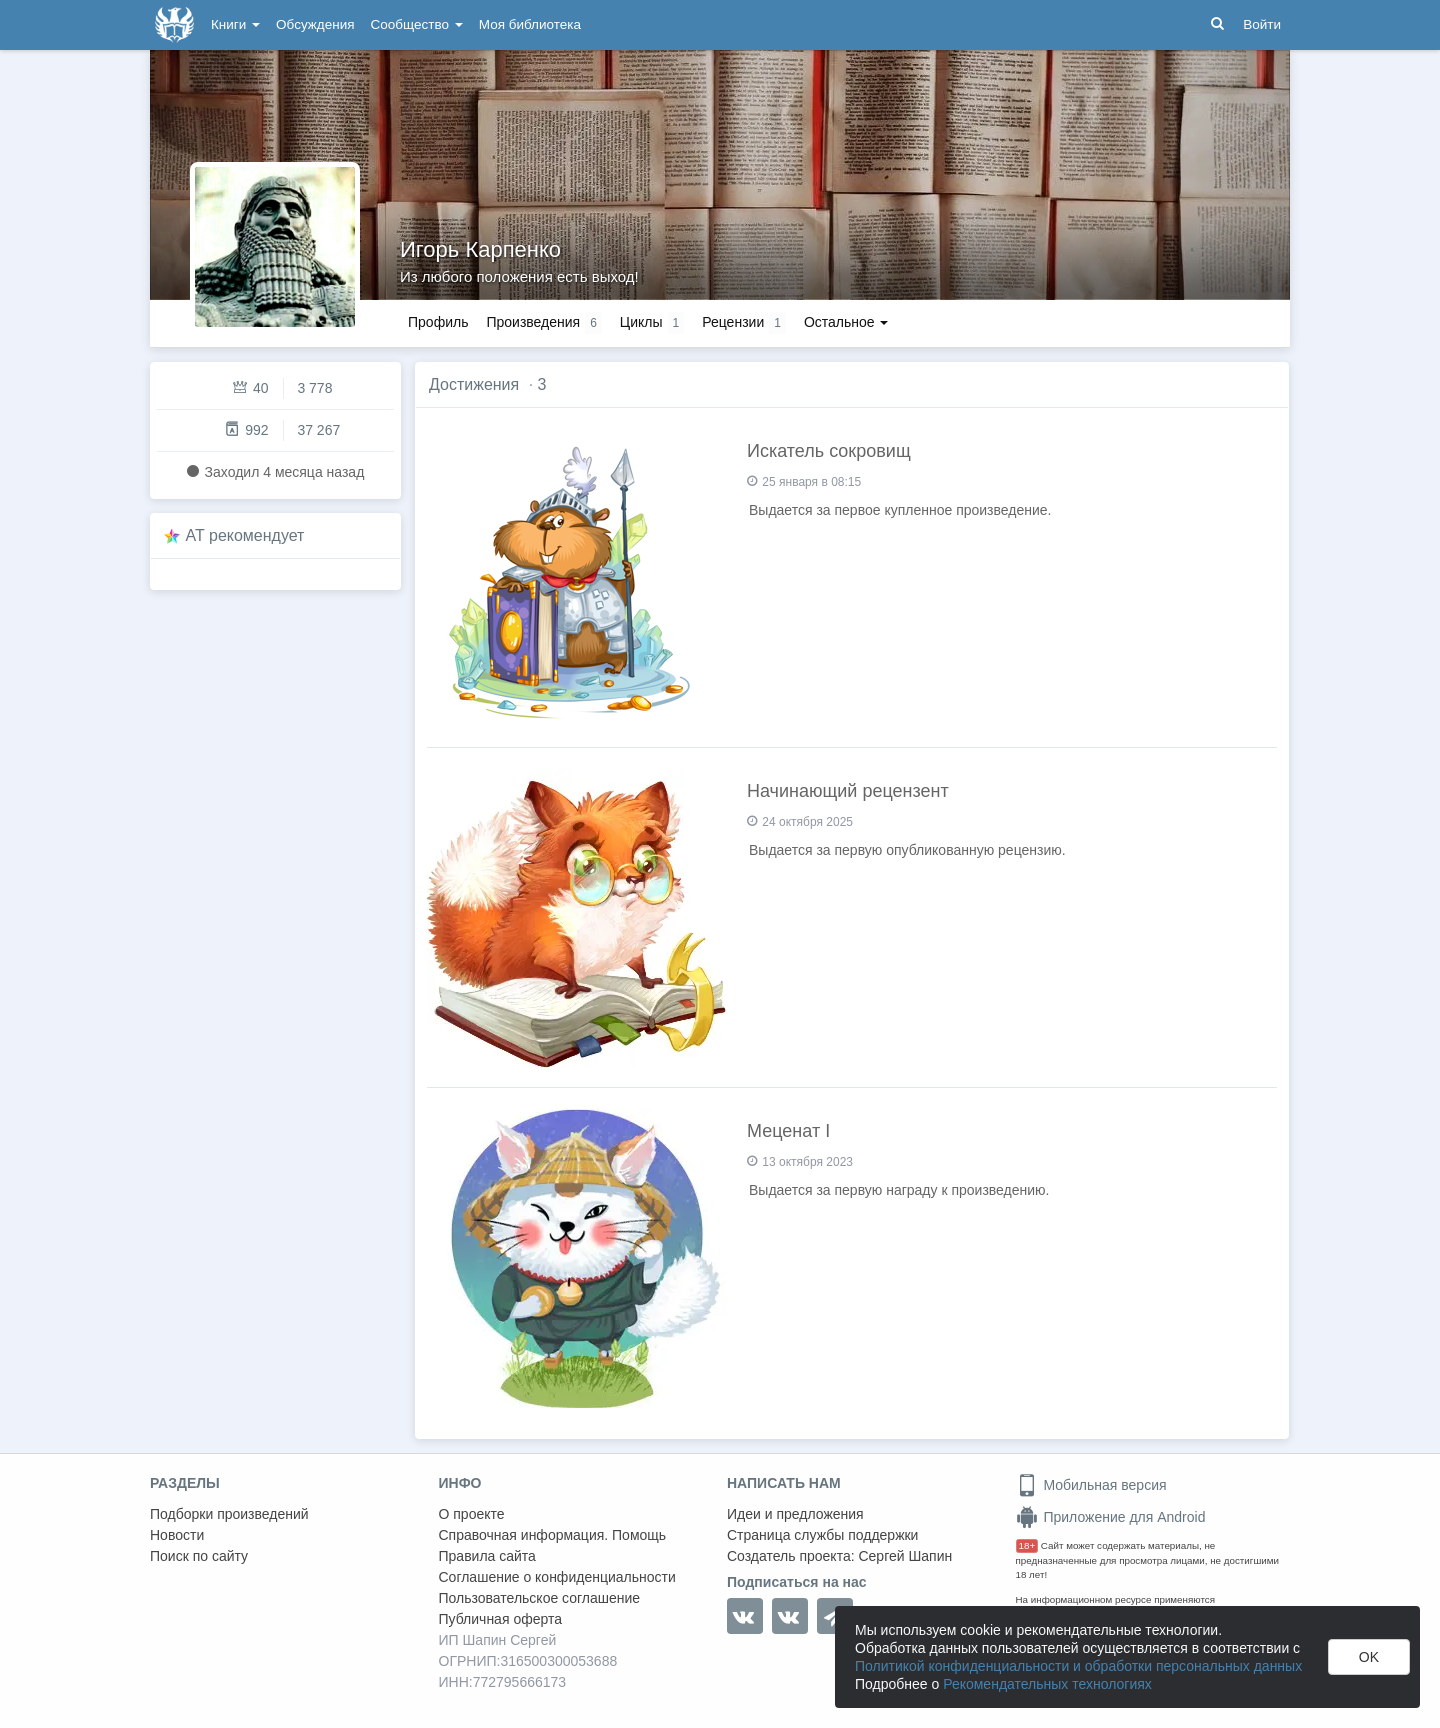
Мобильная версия (1091, 1485)
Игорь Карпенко (480, 249)
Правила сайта (487, 1556)
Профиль (438, 322)
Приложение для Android (1111, 1517)
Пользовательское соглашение (540, 1598)
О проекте (472, 1514)
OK (1369, 1657)
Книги (235, 24)
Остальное (846, 322)
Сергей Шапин (905, 1556)
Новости (177, 1535)
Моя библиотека (530, 24)
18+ (1027, 1545)
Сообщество (417, 24)
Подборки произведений (229, 1514)
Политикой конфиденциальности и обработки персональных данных (1078, 1666)
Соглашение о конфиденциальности (557, 1577)
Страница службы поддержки (822, 1535)
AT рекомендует (245, 535)
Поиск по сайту (199, 1556)
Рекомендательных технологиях (1047, 1684)
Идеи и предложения (795, 1514)
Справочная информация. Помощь (553, 1535)
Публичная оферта (501, 1619)
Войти (1262, 24)
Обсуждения (315, 24)
